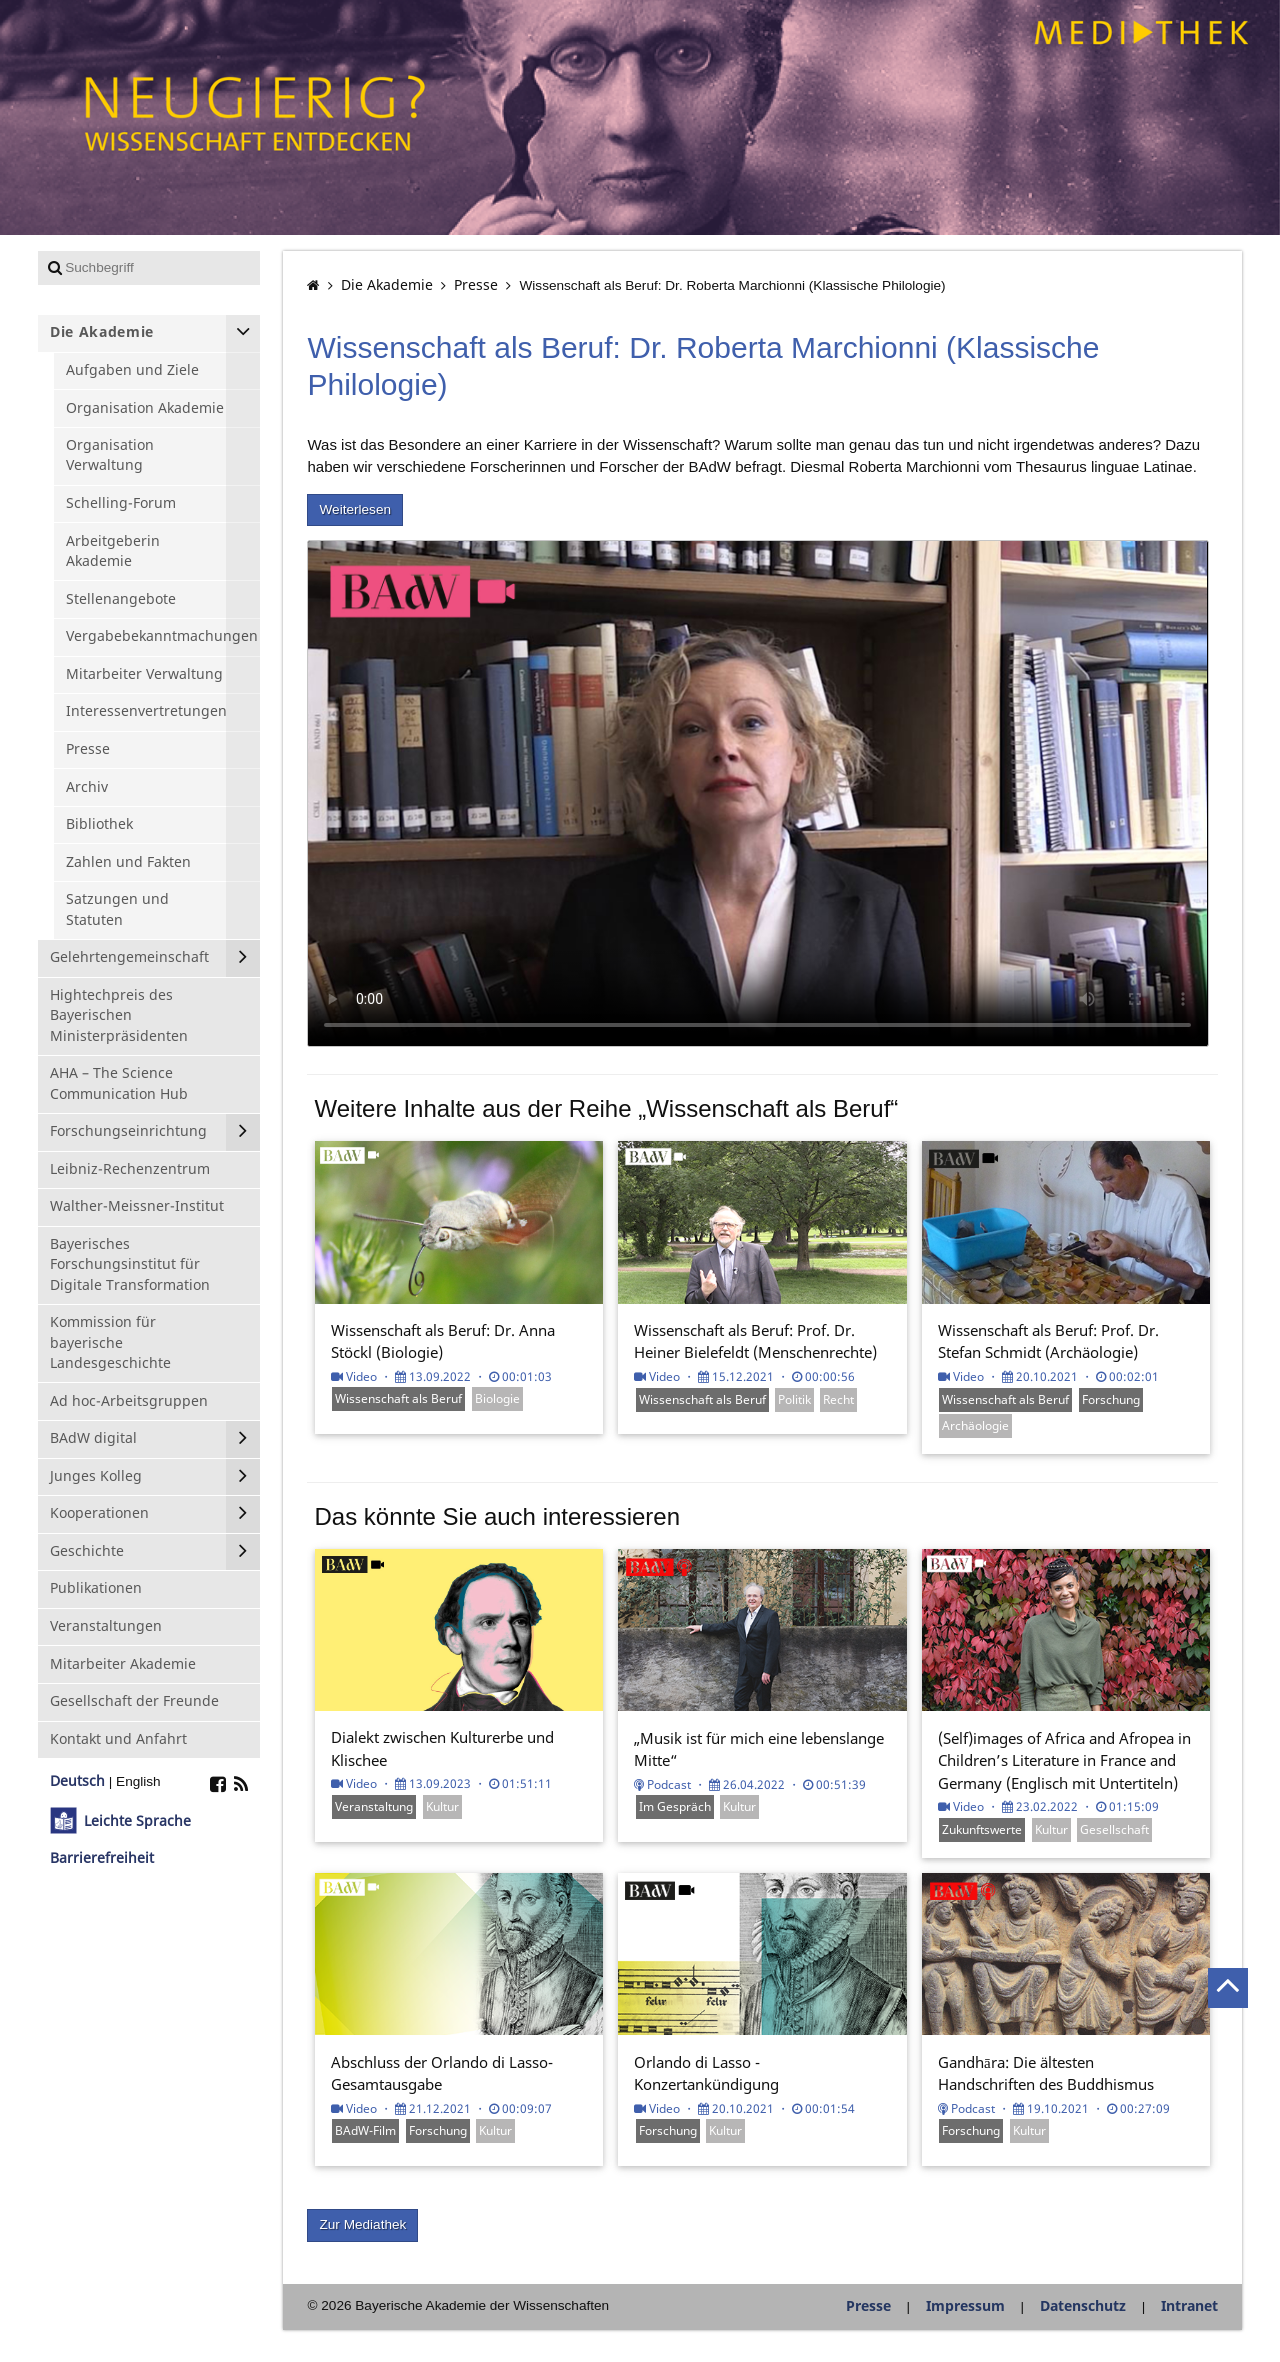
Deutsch (77, 1780)
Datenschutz (1083, 2305)
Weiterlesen (355, 509)
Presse (476, 284)
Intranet (1189, 2305)
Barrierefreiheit (102, 1857)
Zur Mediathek (362, 2224)
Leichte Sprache (137, 1820)
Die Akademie (387, 284)
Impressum (965, 2305)
